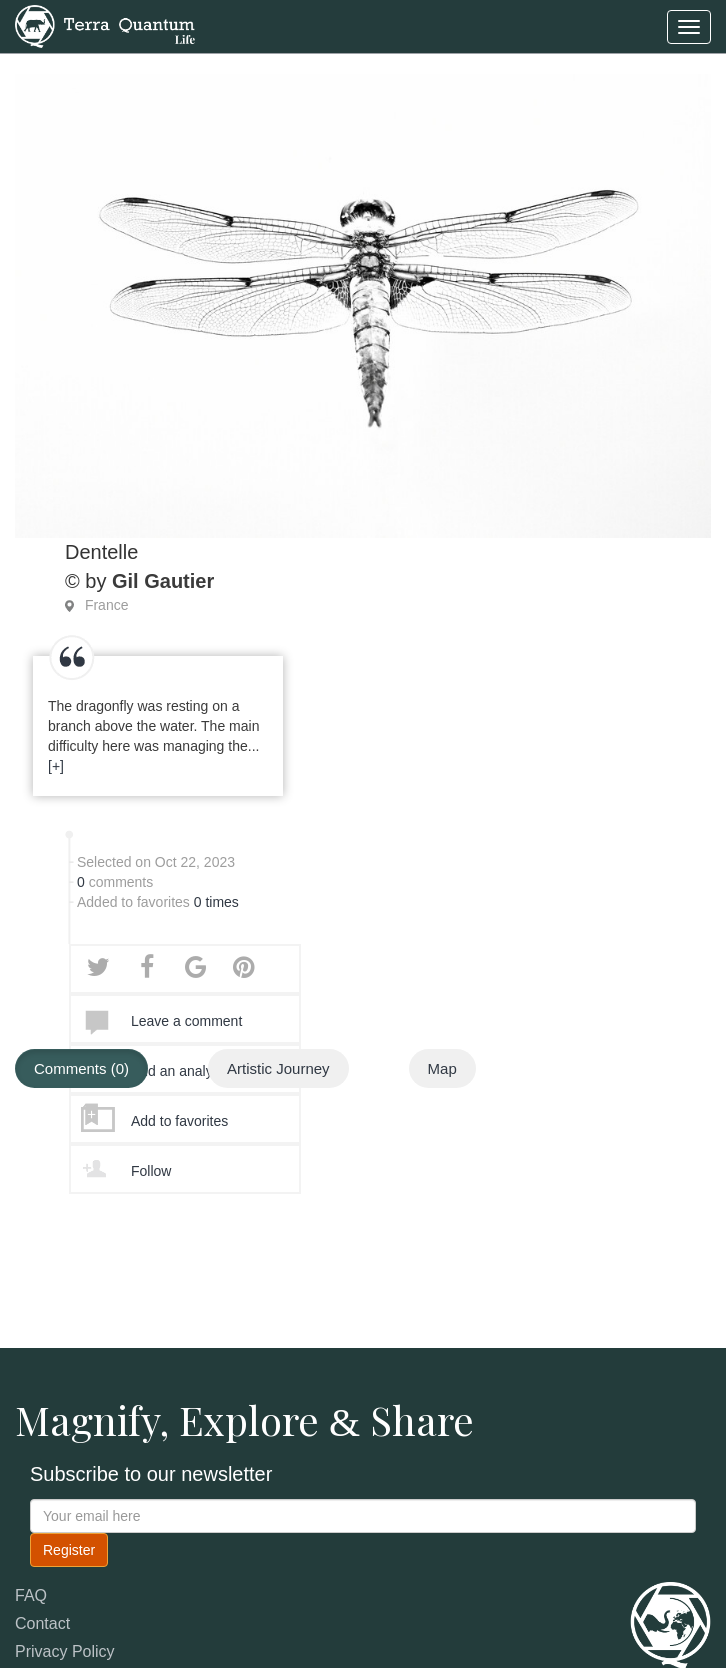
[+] (56, 766)
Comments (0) (81, 1068)
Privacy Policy (65, 1651)
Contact (42, 1623)
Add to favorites (179, 1121)
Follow (151, 1171)
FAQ (31, 1595)
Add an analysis (180, 1071)
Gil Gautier (163, 581)
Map (442, 1068)
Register (69, 1550)
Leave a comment (186, 1021)
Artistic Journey (278, 1068)
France (107, 605)
